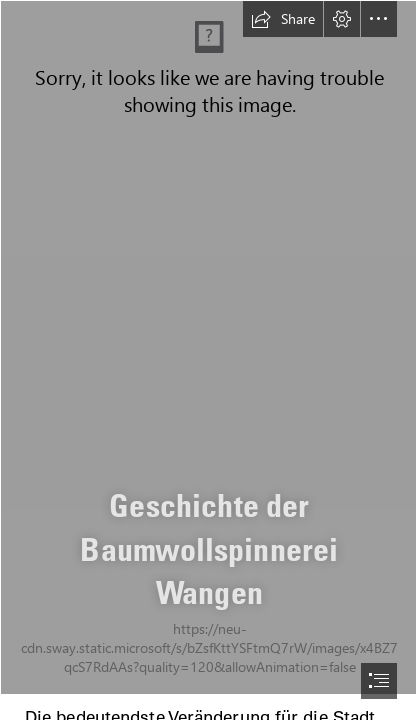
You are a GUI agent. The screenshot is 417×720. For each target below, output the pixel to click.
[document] (208, 360)
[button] (283, 19)
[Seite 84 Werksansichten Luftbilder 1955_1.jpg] (208, 347)
